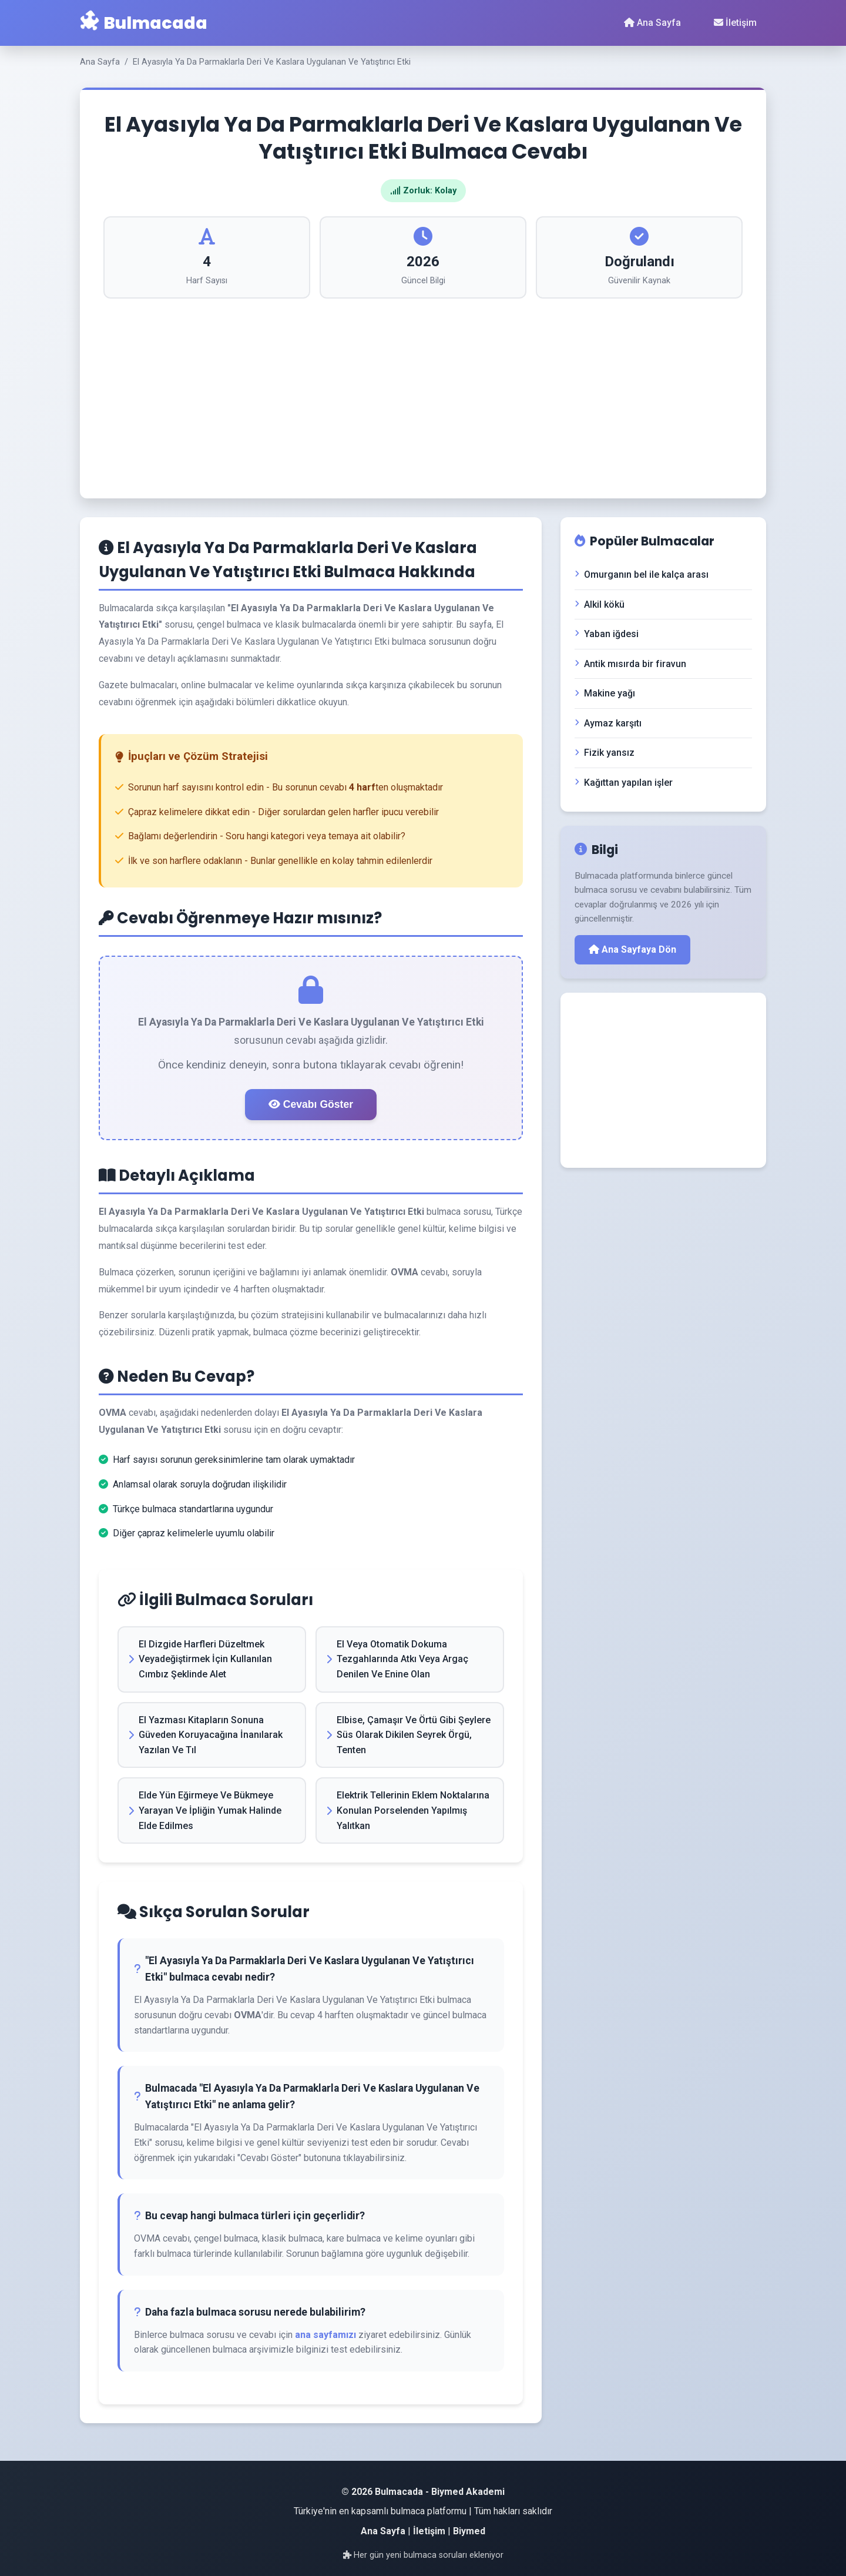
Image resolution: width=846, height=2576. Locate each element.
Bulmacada (143, 23)
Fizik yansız (604, 752)
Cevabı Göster (310, 1104)
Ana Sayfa (652, 22)
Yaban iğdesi (607, 633)
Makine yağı (605, 693)
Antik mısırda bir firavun (630, 663)
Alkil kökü (600, 604)
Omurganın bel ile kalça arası (642, 574)
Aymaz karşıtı (608, 723)
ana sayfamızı (325, 2334)
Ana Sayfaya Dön (632, 949)
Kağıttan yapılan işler (624, 782)
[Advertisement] (423, 386)
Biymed (469, 2531)
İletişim (735, 22)
